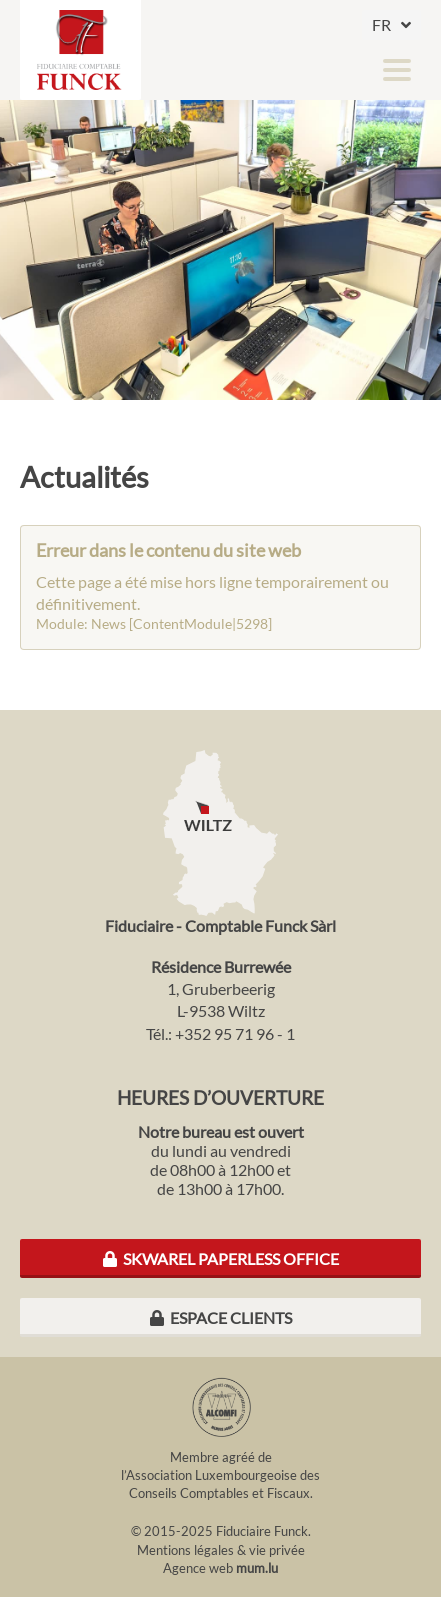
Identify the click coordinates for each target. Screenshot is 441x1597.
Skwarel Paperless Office (221, 1258)
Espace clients (221, 1317)
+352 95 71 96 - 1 (235, 1033)
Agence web (198, 1568)
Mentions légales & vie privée (221, 1550)
